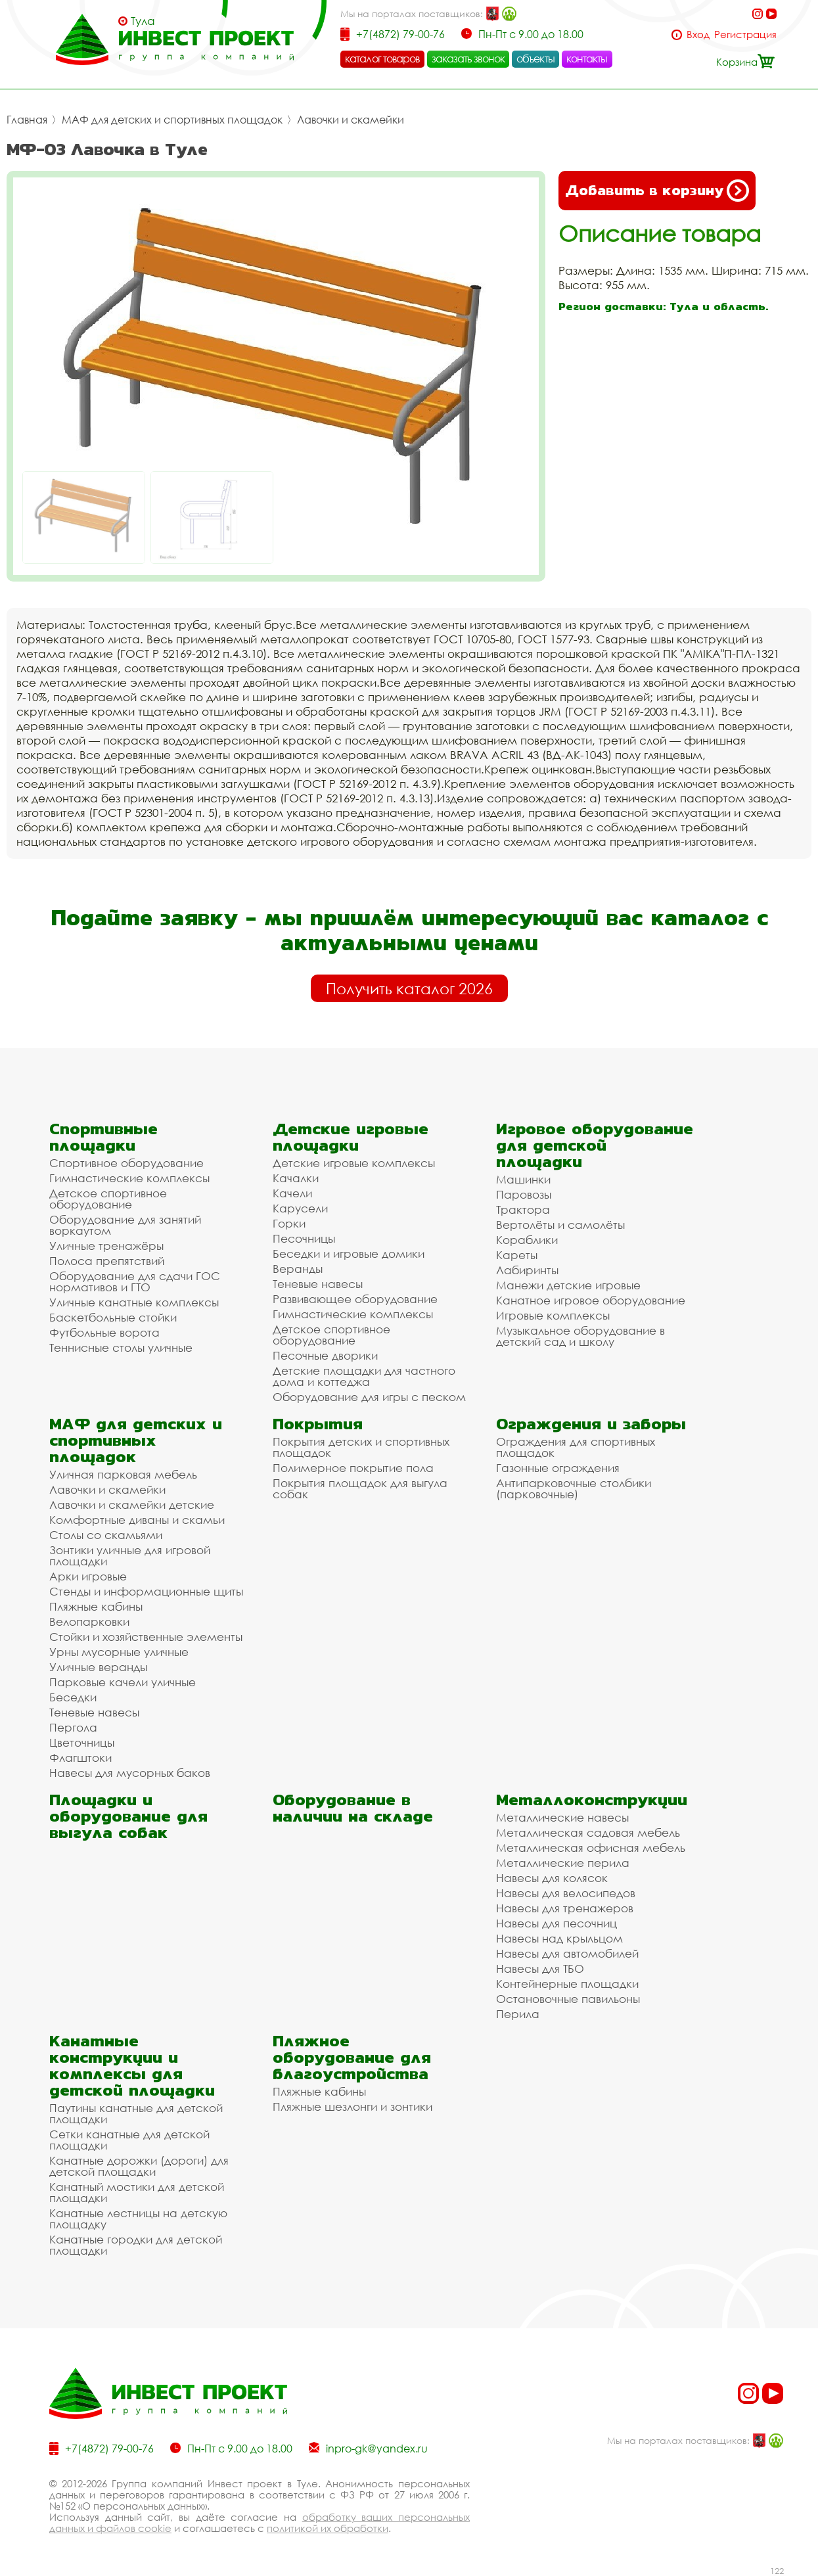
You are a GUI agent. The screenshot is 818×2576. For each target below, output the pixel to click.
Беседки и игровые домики (348, 1253)
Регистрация (745, 34)
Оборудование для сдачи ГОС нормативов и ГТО (134, 1281)
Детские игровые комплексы (354, 1162)
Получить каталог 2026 (409, 988)
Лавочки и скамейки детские (131, 1504)
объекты (535, 58)
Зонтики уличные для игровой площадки (129, 1555)
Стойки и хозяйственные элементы (145, 1636)
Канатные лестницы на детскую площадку (138, 2218)
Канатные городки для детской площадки (135, 2245)
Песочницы (304, 1238)
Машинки (523, 1179)
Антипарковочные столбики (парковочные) (573, 1488)
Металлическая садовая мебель (588, 1832)
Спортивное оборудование (126, 1162)
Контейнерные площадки (567, 1983)
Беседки (73, 1697)
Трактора (523, 1209)
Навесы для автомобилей (567, 1953)
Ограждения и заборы (591, 1423)
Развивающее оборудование (355, 1298)
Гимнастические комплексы (129, 1178)
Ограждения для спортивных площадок (575, 1447)
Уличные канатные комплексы (134, 1302)
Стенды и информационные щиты (146, 1591)
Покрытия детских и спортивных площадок (361, 1447)
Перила (517, 2013)
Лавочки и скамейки (350, 119)
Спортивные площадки (103, 1136)
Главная (27, 119)
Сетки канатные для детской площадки (129, 2139)
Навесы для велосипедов (565, 1892)
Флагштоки (80, 1757)
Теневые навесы (318, 1283)
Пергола (73, 1727)
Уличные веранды (98, 1666)
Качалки (296, 1178)
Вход (698, 34)
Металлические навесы (562, 1817)
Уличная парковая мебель (123, 1474)
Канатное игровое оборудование (590, 1300)
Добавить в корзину (657, 190)
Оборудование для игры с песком (369, 1396)
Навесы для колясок (552, 1877)
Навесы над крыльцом (559, 1938)
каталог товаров (382, 58)
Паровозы (523, 1194)
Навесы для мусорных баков (129, 1772)
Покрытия (318, 1423)
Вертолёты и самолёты (560, 1224)
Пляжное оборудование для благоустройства (352, 2057)
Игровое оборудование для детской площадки (594, 1145)
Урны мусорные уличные (119, 1651)
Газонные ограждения (558, 1467)
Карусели (300, 1208)
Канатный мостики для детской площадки (136, 2192)
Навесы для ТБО (540, 1968)
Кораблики (527, 1239)
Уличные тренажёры (106, 1245)
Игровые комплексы (553, 1315)
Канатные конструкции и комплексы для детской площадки (132, 2065)
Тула (143, 21)
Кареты (516, 1254)
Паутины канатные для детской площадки (136, 2113)
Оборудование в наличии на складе (353, 1807)
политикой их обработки (327, 2528)
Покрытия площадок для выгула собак (360, 1488)
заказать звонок (468, 58)
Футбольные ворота (104, 1332)
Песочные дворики (325, 1355)
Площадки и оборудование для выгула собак (128, 1816)
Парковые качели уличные (122, 1682)
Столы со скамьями (105, 1534)
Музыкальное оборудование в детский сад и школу (580, 1336)
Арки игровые (88, 1576)
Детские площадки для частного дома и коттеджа (364, 1376)
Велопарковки (89, 1621)
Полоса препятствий (106, 1260)
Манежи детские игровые (568, 1285)
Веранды (298, 1268)
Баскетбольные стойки (113, 1317)
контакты (587, 58)
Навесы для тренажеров (564, 1908)
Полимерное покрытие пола (353, 1467)
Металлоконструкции (591, 1799)
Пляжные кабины (96, 1606)
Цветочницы (81, 1742)
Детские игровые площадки (350, 1136)
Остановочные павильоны (568, 1998)
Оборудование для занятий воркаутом (125, 1225)
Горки (289, 1223)
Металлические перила (562, 1862)
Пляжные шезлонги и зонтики (352, 2106)
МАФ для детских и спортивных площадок (172, 119)
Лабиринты (527, 1270)
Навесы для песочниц (556, 1923)
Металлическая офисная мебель (590, 1847)
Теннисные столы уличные (121, 1347)
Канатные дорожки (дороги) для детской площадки (139, 2166)
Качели (292, 1193)
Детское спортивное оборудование (108, 1198)
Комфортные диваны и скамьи (137, 1519)
